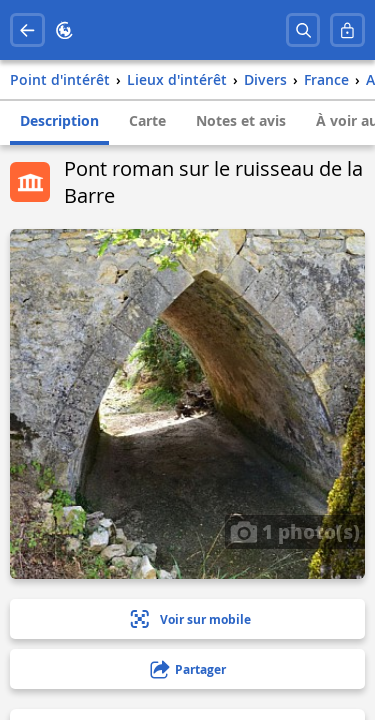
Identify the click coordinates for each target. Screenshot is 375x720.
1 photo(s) (295, 531)
